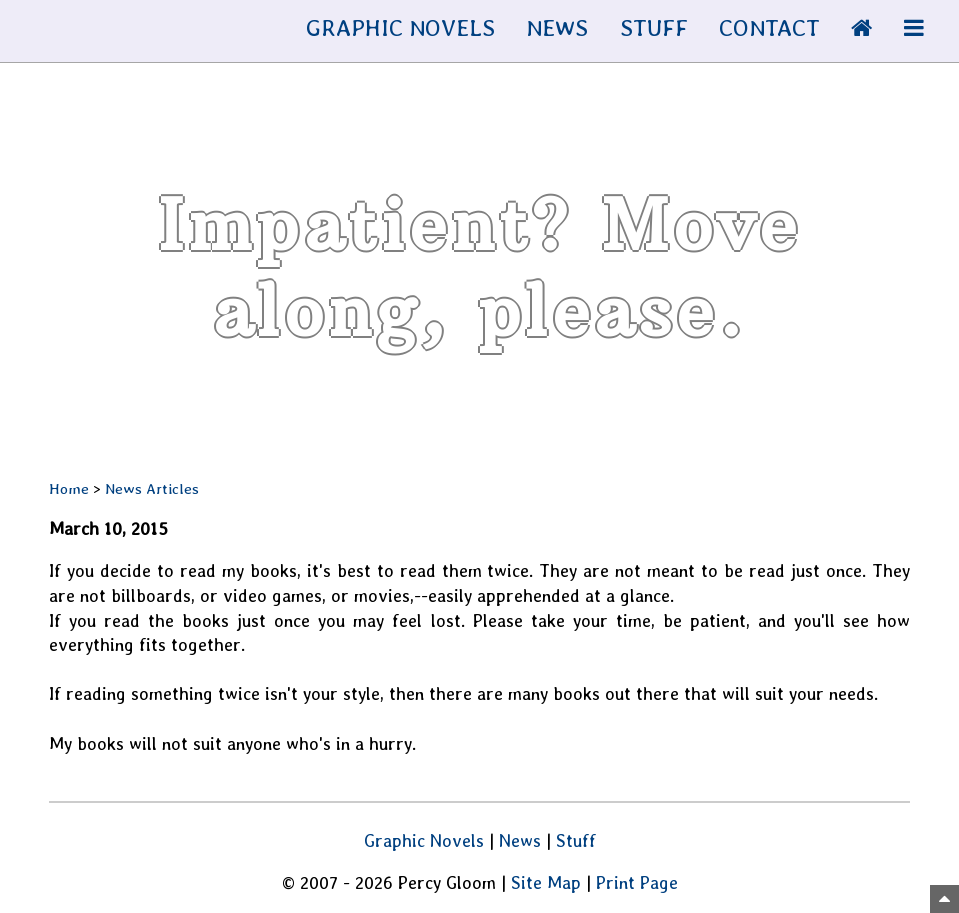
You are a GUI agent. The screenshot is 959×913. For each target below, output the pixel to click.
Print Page (637, 882)
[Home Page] (861, 27)
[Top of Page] (944, 899)
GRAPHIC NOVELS (400, 27)
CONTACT (769, 27)
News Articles (152, 489)
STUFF (654, 27)
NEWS (557, 27)
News (520, 840)
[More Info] (914, 27)
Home (69, 489)
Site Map (546, 882)
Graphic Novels (424, 840)
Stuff (576, 840)
